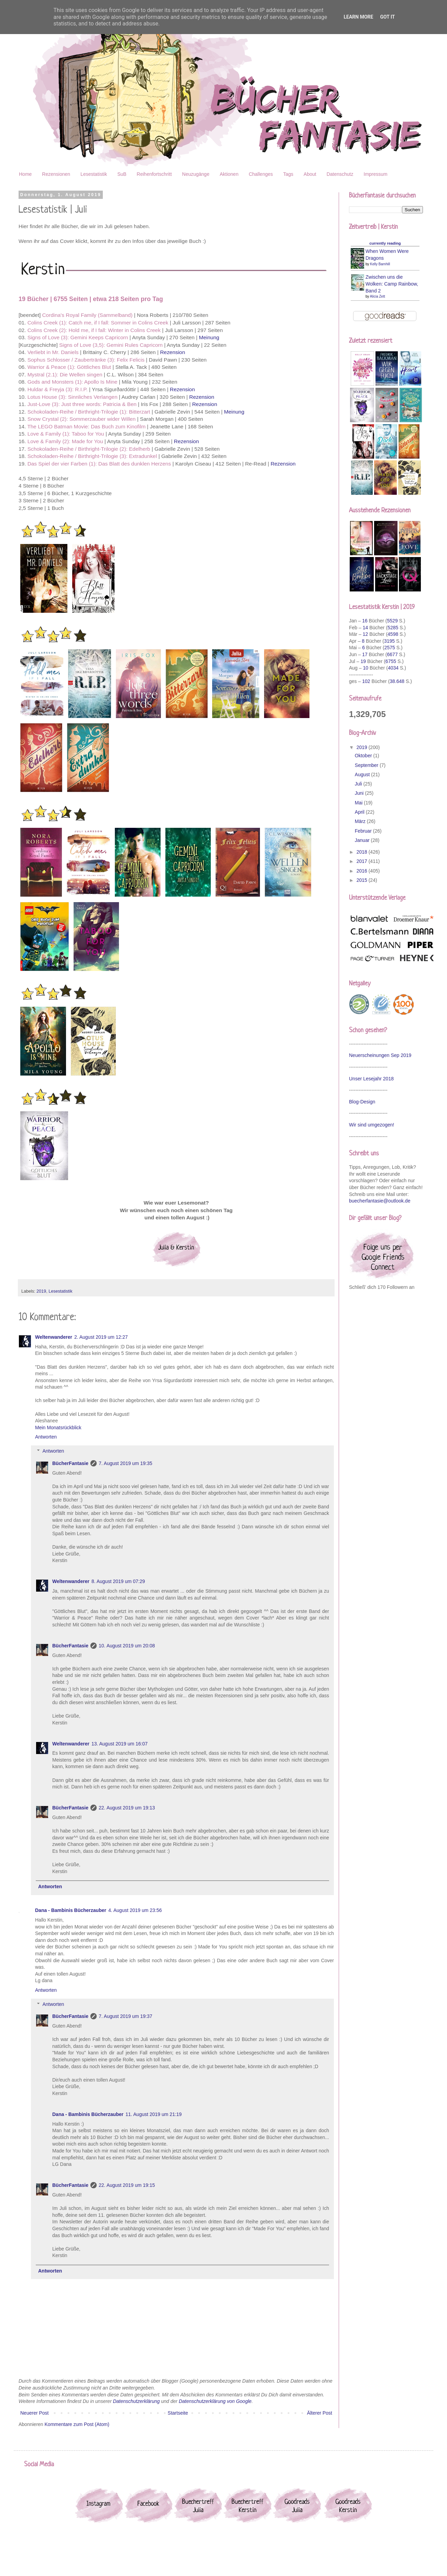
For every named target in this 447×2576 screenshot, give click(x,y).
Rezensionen (56, 174)
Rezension (172, 352)
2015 (363, 880)
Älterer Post (319, 2413)
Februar (364, 831)
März (361, 821)
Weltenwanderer (53, 1337)
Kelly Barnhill (380, 264)
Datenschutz (340, 174)
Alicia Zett (377, 296)
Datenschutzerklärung (136, 2401)
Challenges (261, 174)
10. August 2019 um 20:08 (127, 1645)
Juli (359, 784)
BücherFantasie (70, 1463)
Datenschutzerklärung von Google (215, 2401)
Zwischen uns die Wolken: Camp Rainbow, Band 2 (392, 283)
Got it (387, 17)
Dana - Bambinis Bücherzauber (70, 1910)
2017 (363, 861)
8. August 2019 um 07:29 (118, 1581)
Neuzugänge (195, 174)
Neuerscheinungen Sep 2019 (380, 1055)
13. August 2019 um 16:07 (119, 1743)
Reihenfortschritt (154, 174)
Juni (360, 793)
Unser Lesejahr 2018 (371, 1078)
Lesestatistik (93, 174)
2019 (41, 1291)
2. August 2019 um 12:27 (101, 1337)
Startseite (178, 2413)
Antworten (46, 1437)
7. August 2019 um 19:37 (125, 2016)
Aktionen (229, 174)
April (360, 812)
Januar (363, 840)
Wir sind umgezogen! (371, 1124)
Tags (288, 174)
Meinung (209, 337)
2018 (363, 852)
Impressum (376, 174)
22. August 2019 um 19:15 (127, 2185)
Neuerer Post (34, 2413)
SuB (121, 174)
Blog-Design (362, 1101)
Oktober (364, 755)
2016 (363, 871)
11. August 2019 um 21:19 (154, 2114)
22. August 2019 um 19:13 (127, 1807)
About (310, 174)
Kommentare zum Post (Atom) (77, 2424)
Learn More (358, 17)
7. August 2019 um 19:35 (125, 1463)
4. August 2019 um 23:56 (135, 1910)
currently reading (385, 243)
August (363, 774)
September (367, 765)
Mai (359, 802)
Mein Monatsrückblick (58, 1427)
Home (25, 174)
